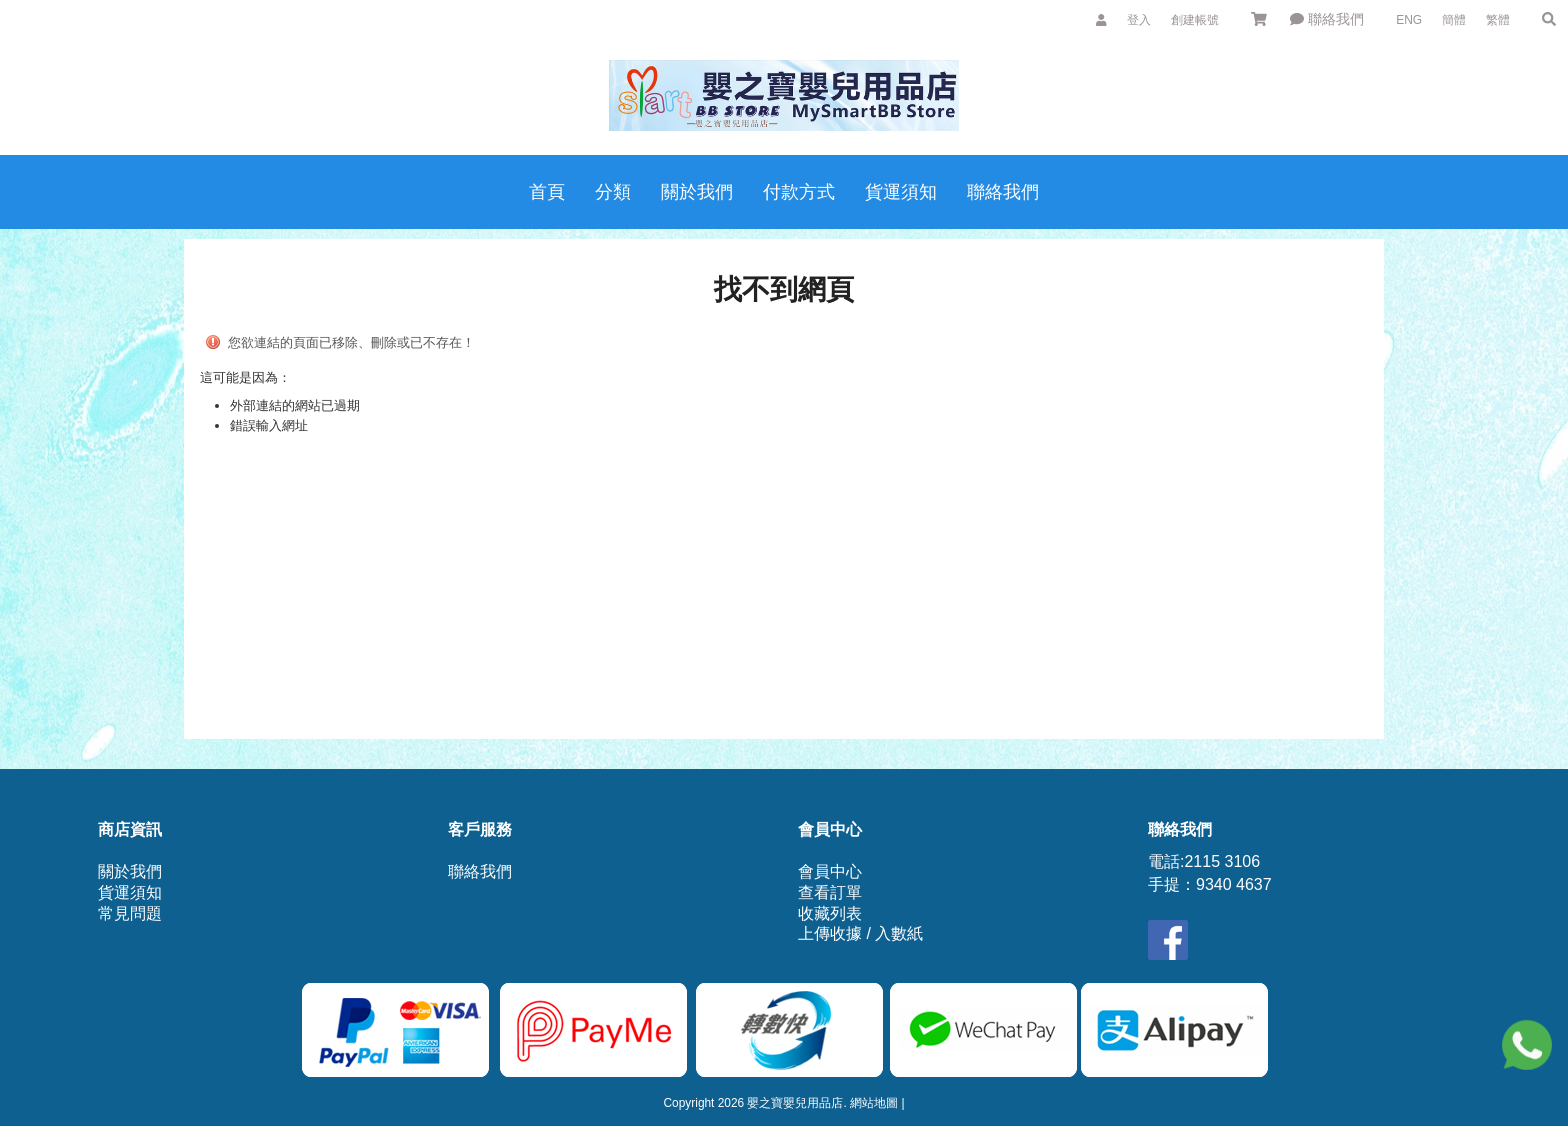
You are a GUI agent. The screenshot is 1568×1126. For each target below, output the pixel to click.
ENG (1409, 20)
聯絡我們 (1327, 19)
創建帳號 (1195, 20)
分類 (613, 192)
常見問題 (130, 913)
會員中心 (830, 871)
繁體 (1498, 20)
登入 (1139, 20)
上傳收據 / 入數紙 (860, 933)
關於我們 (130, 871)
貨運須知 (130, 892)
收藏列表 (830, 913)
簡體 (1454, 20)
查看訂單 (830, 892)
